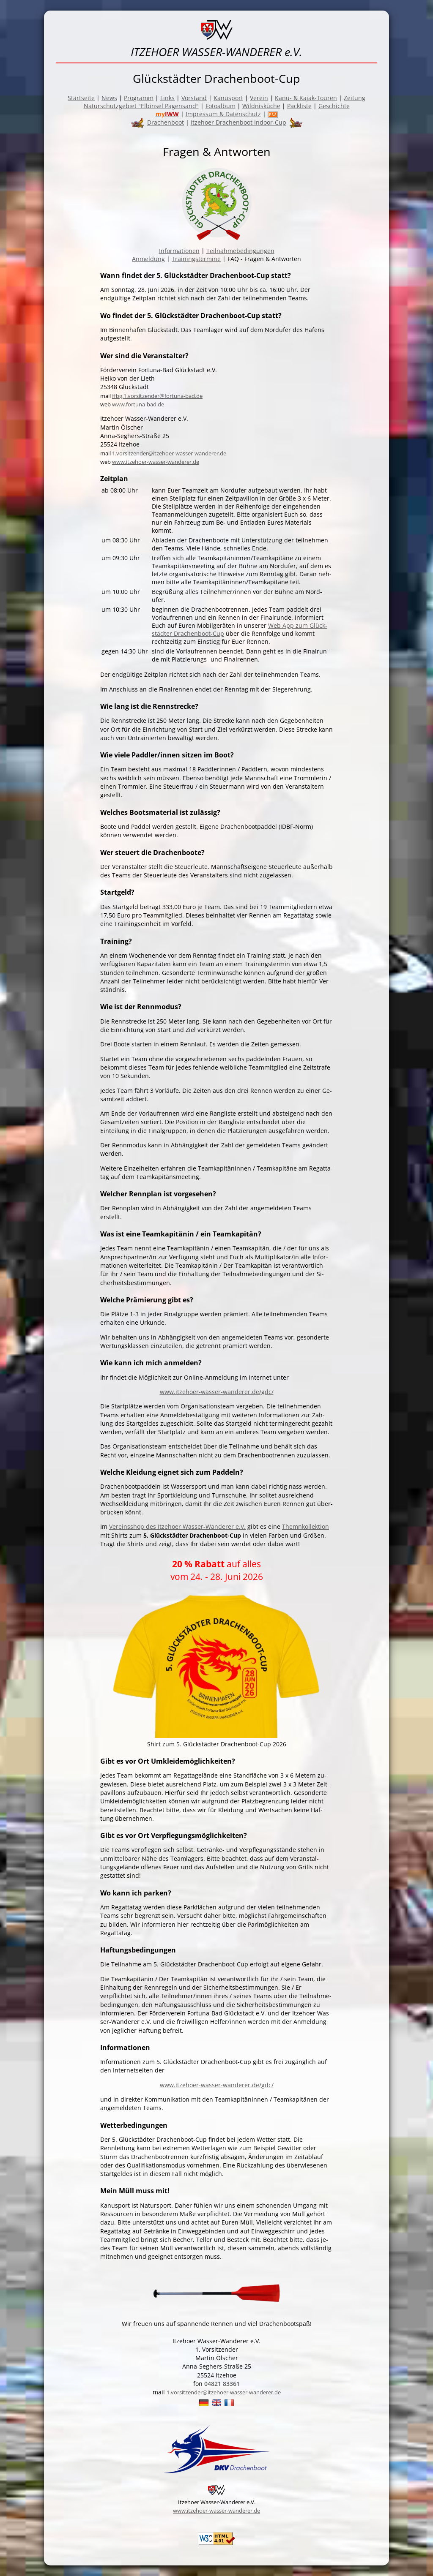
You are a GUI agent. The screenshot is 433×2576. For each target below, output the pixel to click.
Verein (259, 98)
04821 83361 (222, 2384)
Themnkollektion (305, 1526)
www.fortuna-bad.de (138, 404)
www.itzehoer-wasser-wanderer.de (155, 462)
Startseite (81, 98)
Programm (138, 98)
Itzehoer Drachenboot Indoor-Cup (238, 122)
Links (167, 98)
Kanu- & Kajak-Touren (306, 98)
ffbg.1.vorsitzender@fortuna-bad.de (157, 396)
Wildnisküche (261, 106)
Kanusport (228, 98)
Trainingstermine (196, 259)
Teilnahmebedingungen (240, 251)
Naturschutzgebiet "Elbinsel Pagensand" (141, 106)
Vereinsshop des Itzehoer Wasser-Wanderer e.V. (177, 1526)
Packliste (299, 106)
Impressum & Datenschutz (223, 114)
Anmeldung (148, 259)
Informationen (179, 251)
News (109, 98)
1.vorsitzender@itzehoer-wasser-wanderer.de (169, 453)
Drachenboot (165, 122)
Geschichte (334, 106)
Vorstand (194, 98)
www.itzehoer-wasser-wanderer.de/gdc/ (217, 1392)
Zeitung (354, 98)
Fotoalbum (221, 106)
